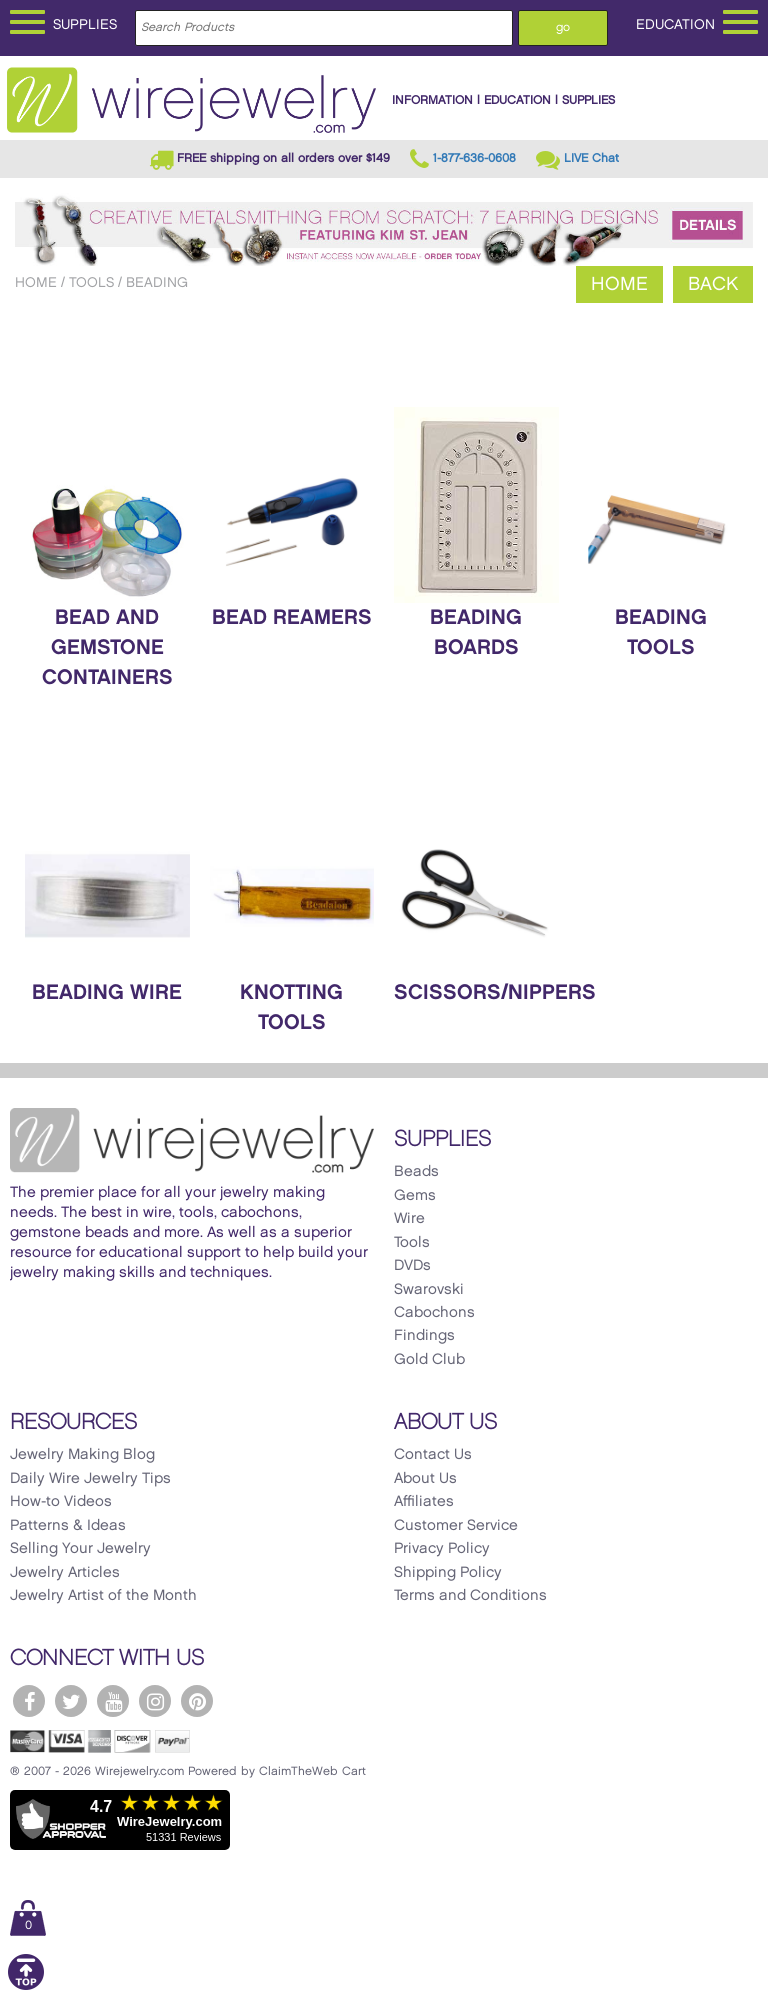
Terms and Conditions (470, 1596)
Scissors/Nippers (495, 993)
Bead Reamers (292, 618)
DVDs (412, 1266)
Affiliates (424, 1502)
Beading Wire (107, 993)
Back (713, 284)
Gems (415, 1196)
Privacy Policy (442, 1549)
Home (36, 282)
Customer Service (456, 1526)
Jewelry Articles (65, 1573)
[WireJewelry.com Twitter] (71, 1701)
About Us (425, 1479)
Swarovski (429, 1290)
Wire (409, 1219)
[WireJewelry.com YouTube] (113, 1701)
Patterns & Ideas (68, 1526)
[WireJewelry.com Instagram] (155, 1701)
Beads (416, 1172)
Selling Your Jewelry (80, 1549)
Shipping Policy (448, 1573)
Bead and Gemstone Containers (107, 648)
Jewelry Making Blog (82, 1455)
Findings (424, 1336)
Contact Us (433, 1455)
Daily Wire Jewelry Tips (90, 1479)
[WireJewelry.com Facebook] (29, 1701)
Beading (157, 282)
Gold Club (429, 1360)
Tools (91, 282)
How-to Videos (61, 1502)
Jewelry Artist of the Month (103, 1596)
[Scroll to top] (26, 1986)
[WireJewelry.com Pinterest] (197, 1701)
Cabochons (434, 1313)
